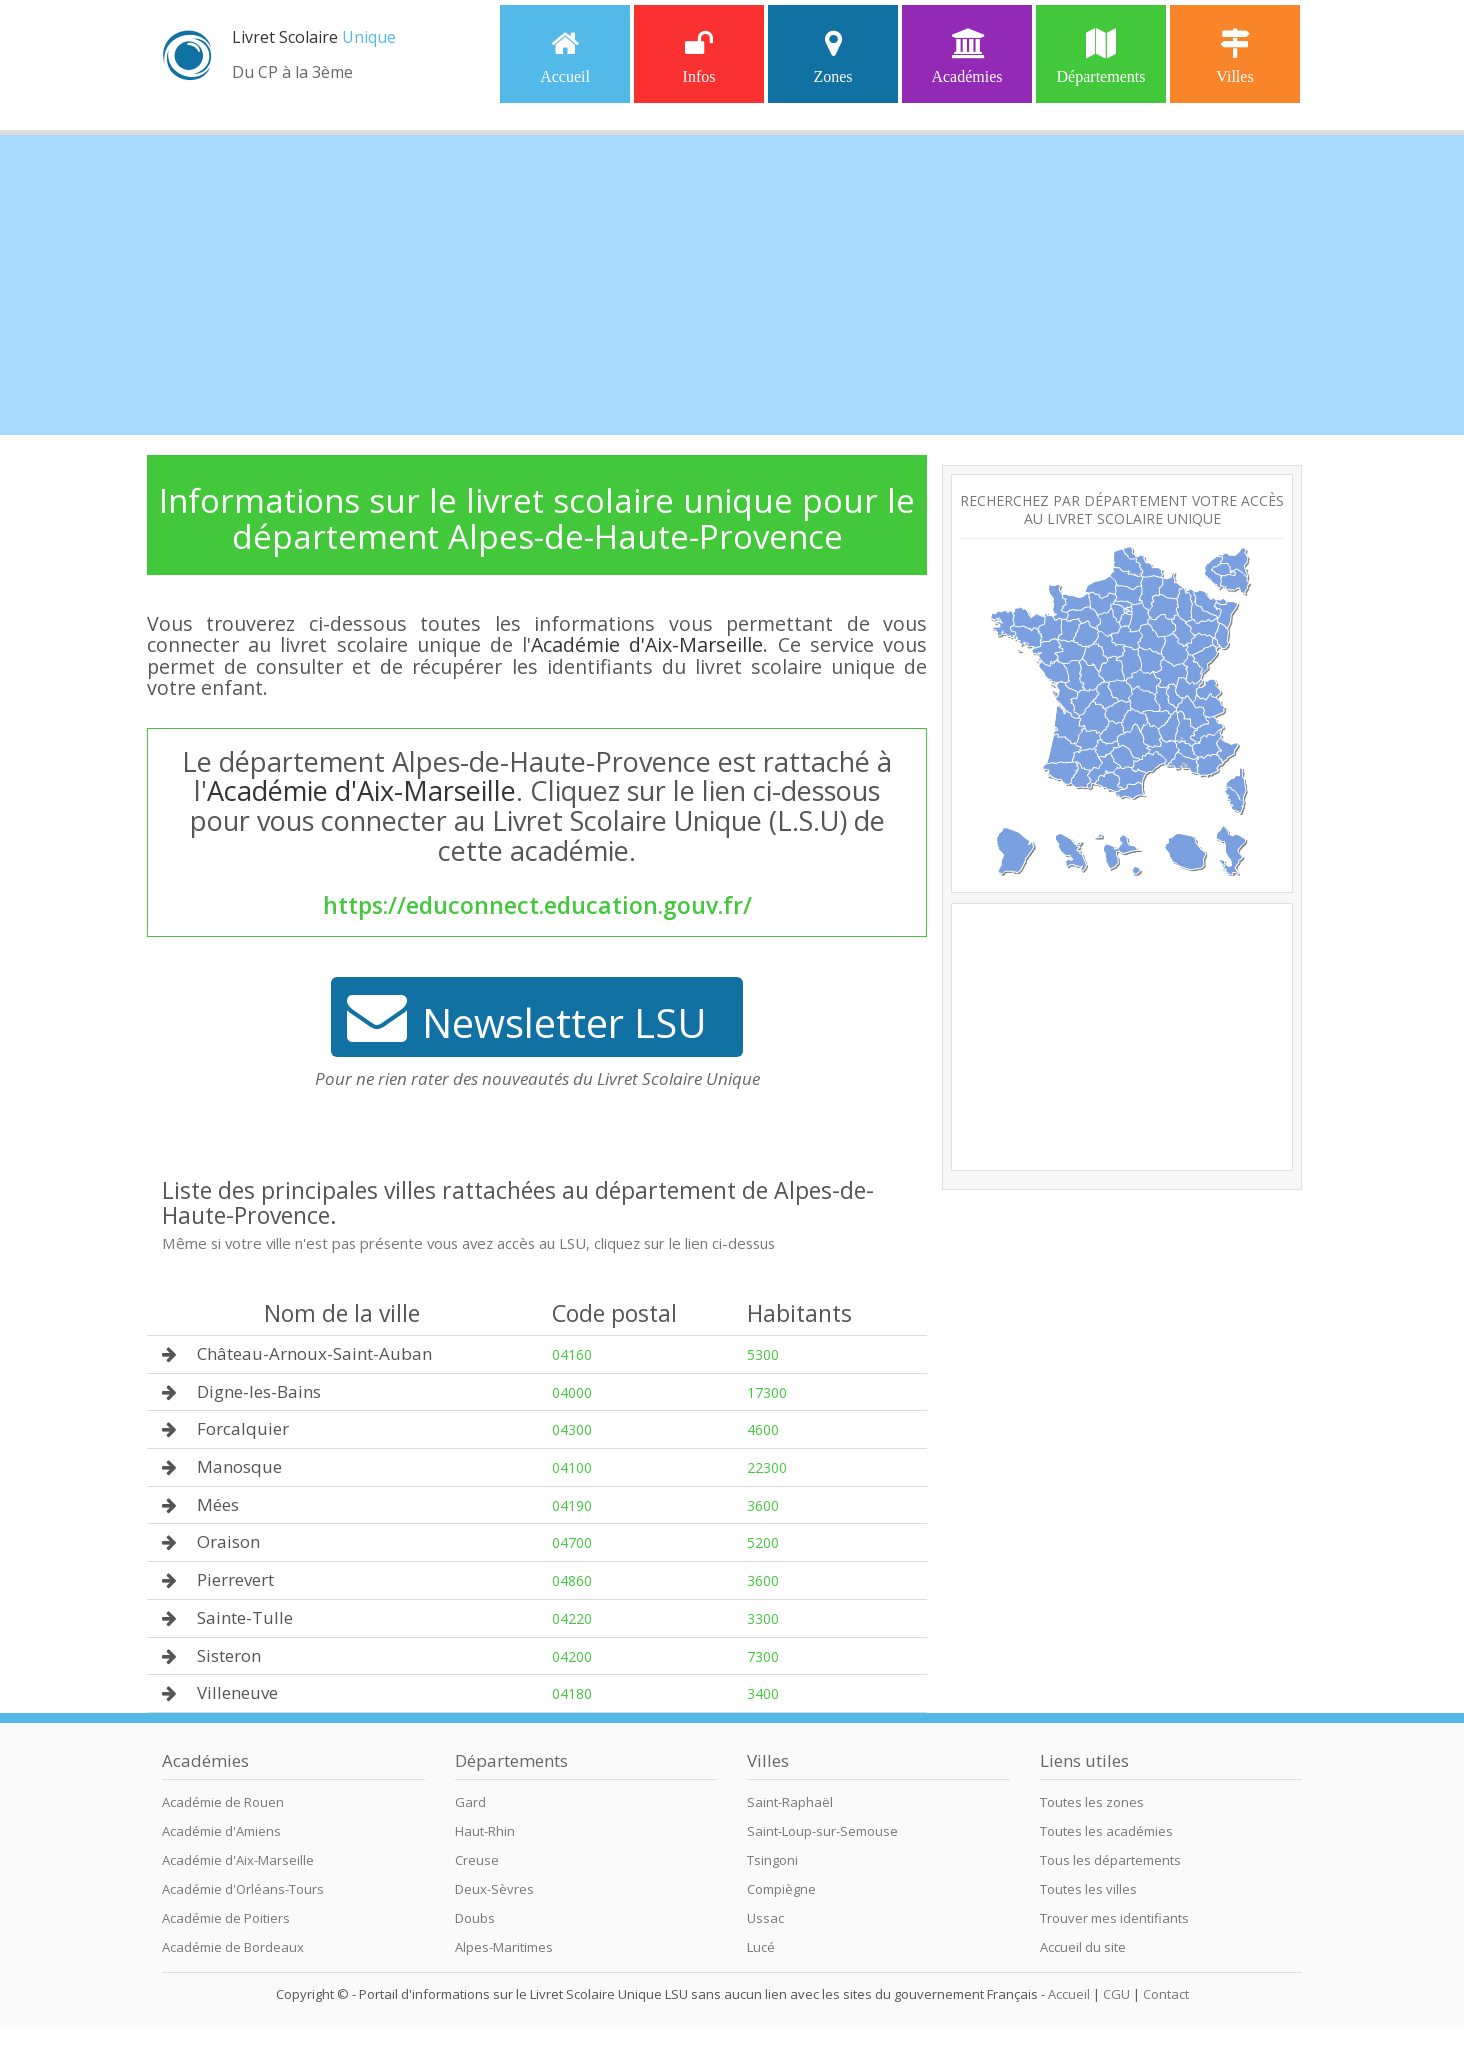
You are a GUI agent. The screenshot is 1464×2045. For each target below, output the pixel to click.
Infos (699, 56)
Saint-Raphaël (790, 1802)
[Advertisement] (732, 285)
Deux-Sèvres (494, 1889)
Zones (832, 56)
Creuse (477, 1860)
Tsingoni (772, 1860)
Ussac (765, 1918)
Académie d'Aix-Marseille (647, 644)
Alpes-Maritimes (504, 1947)
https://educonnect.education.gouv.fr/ (537, 905)
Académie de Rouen (223, 1802)
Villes (1234, 56)
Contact (1166, 1994)
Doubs (475, 1918)
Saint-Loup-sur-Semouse (822, 1831)
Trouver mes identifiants (1114, 1918)
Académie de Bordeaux (233, 1947)
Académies (966, 56)
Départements (1101, 56)
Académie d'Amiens (221, 1831)
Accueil (565, 56)
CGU (1116, 1994)
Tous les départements (1110, 1860)
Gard (470, 1802)
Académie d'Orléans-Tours (243, 1889)
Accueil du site (1083, 1947)
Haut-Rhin (485, 1831)
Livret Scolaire (314, 37)
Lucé (761, 1947)
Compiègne (781, 1889)
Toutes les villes (1088, 1889)
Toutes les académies (1106, 1831)
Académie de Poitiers (226, 1918)
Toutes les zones (1092, 1802)
